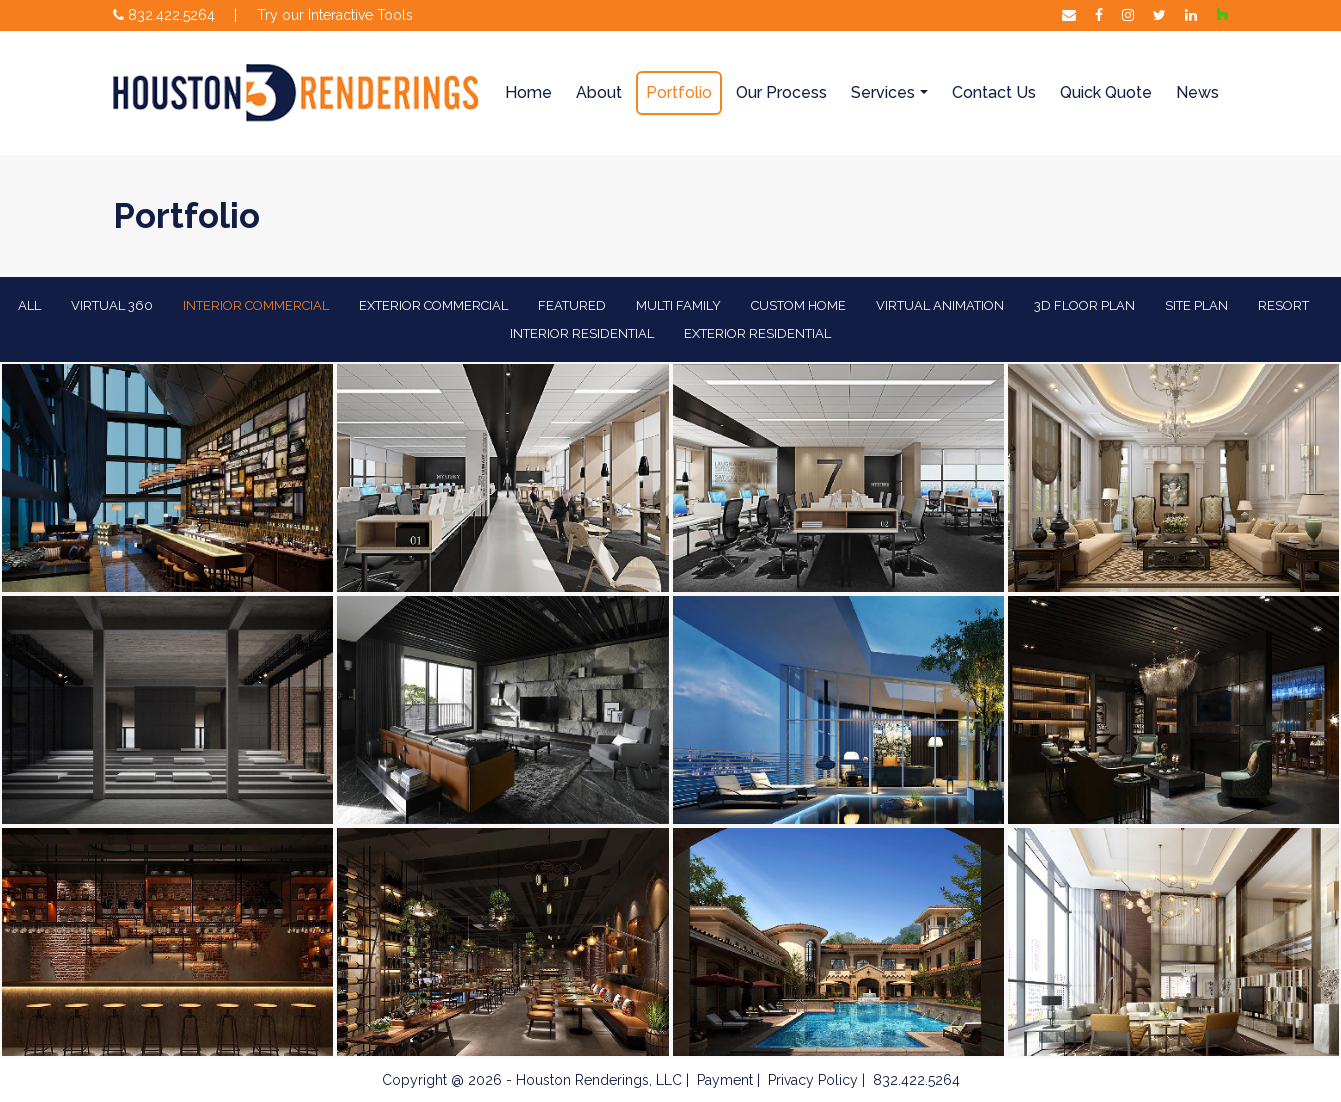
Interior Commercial (256, 305)
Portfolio (679, 92)
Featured (572, 305)
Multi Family (678, 305)
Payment (725, 1080)
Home (528, 92)
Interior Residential (582, 333)
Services (883, 92)
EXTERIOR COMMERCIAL (433, 305)
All (29, 305)
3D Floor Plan (1084, 305)
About (599, 92)
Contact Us (994, 92)
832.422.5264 (164, 15)
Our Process (781, 92)
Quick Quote (1106, 92)
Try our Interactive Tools (335, 15)
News (1197, 92)
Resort (1283, 305)
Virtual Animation (940, 305)
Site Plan (1196, 305)
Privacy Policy (813, 1080)
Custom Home (798, 305)
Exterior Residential (757, 333)
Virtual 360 (112, 305)
